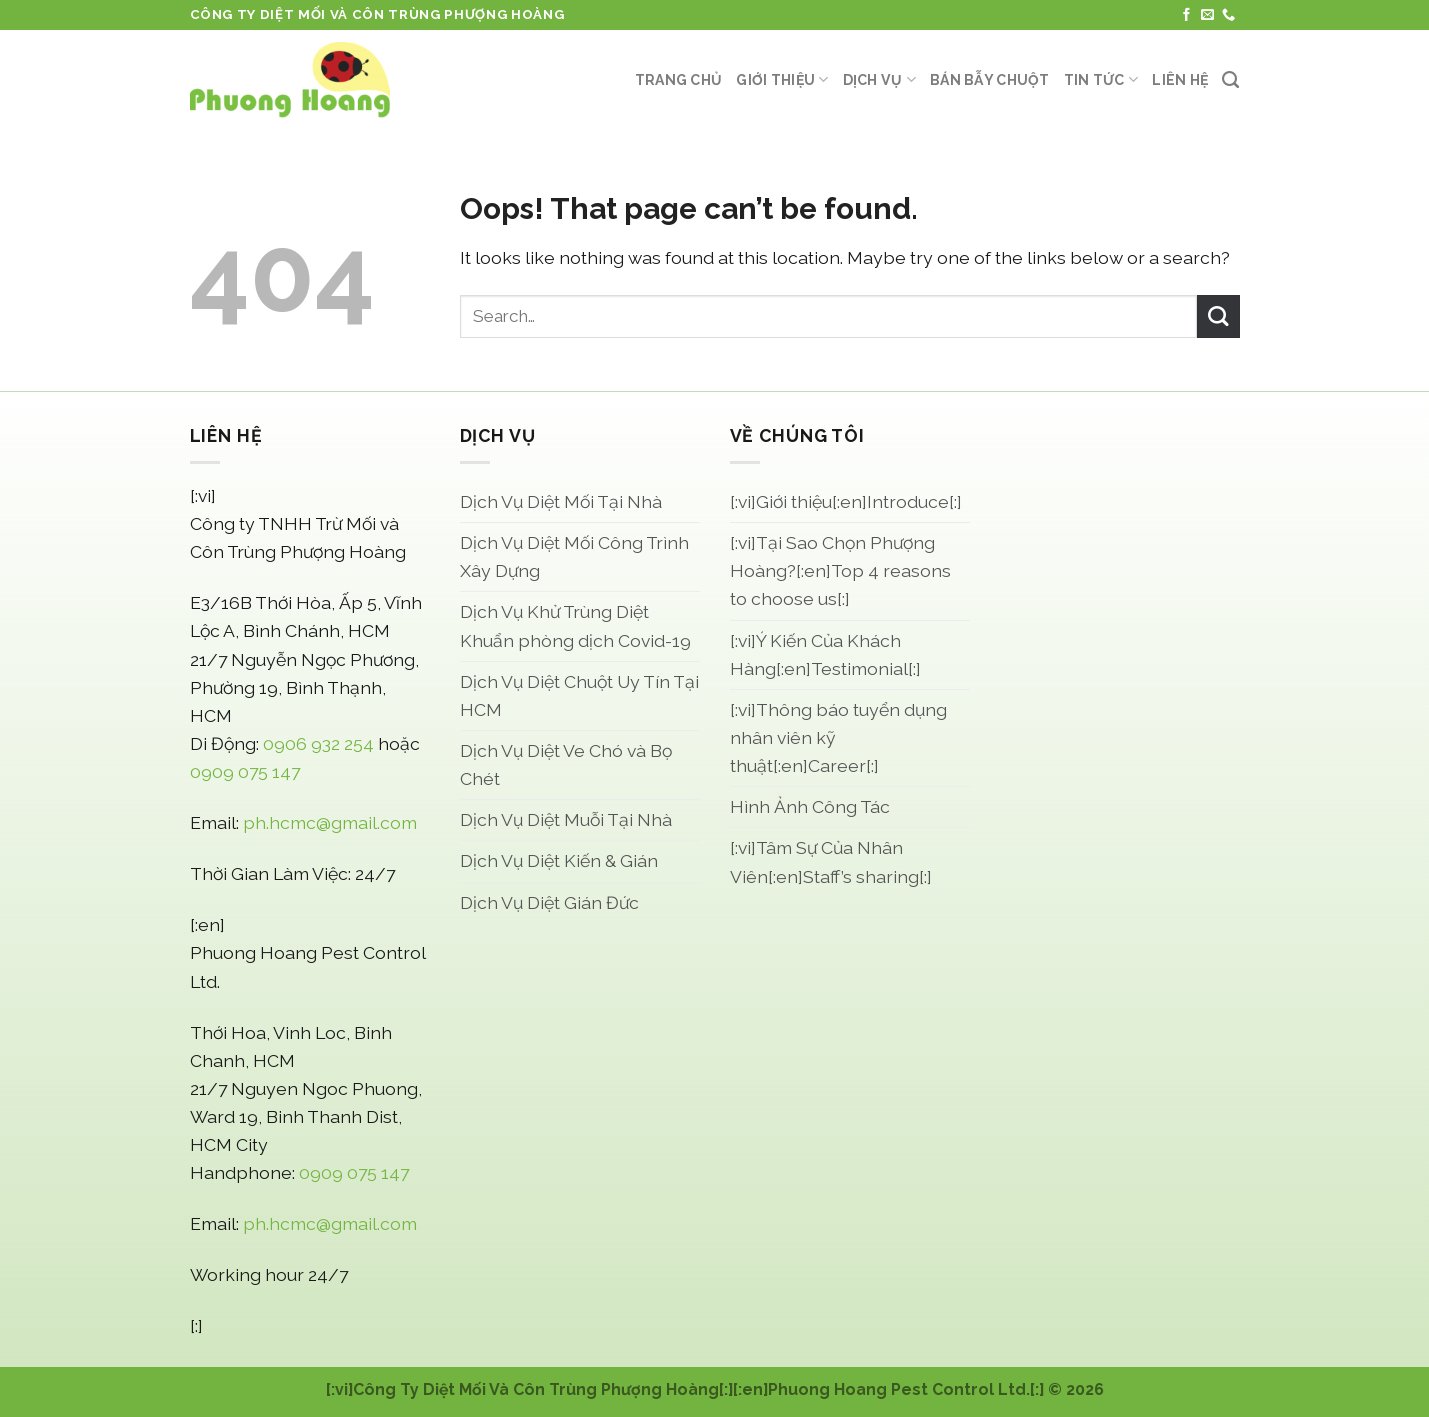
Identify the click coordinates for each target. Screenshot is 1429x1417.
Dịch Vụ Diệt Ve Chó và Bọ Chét (566, 764)
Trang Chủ (679, 80)
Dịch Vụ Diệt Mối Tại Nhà (561, 501)
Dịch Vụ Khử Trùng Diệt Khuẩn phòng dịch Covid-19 (575, 625)
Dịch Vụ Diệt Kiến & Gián (559, 860)
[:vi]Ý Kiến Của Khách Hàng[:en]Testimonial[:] (825, 654)
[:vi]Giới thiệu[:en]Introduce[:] (846, 501)
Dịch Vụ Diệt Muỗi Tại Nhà (566, 819)
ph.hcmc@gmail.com (330, 822)
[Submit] (1218, 316)
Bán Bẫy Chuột (990, 80)
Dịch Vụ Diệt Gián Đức (549, 902)
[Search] (1230, 80)
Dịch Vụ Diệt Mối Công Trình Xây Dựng (574, 556)
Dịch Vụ (879, 79)
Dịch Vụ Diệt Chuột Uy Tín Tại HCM (579, 695)
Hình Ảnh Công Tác (810, 806)
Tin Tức (1101, 79)
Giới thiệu (782, 79)
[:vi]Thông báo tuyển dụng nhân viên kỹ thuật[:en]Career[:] (838, 737)
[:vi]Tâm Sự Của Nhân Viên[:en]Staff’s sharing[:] (831, 861)
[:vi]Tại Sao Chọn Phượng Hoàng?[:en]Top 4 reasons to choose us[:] (840, 570)
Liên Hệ (1180, 80)
